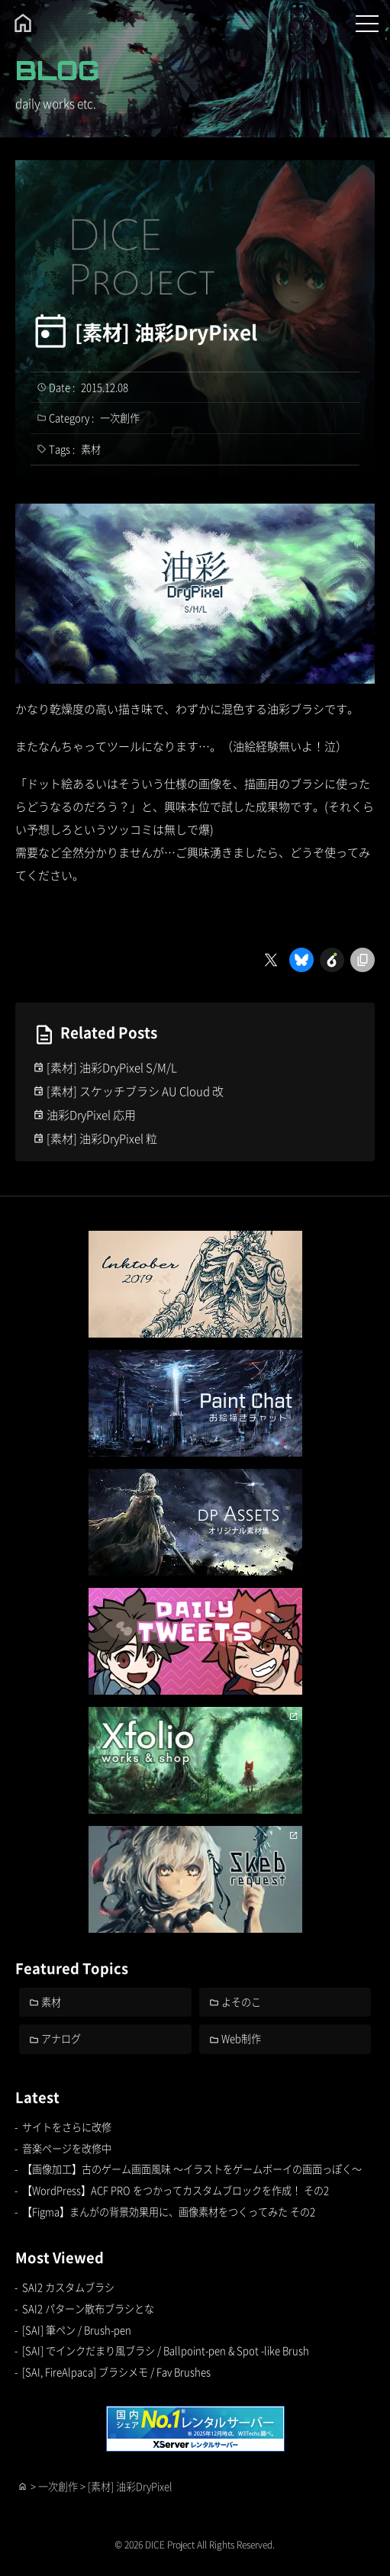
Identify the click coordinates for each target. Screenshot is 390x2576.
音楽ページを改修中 (66, 2148)
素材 (91, 449)
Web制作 (241, 2038)
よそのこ (241, 2002)
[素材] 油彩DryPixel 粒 (102, 1138)
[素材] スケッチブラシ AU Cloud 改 (135, 1091)
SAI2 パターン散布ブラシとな (88, 2308)
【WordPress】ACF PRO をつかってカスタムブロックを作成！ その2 (175, 2190)
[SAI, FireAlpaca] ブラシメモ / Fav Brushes (116, 2372)
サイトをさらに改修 (66, 2127)
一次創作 (120, 418)
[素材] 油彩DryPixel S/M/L (112, 1067)
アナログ (61, 2038)
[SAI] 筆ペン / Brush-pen (76, 2330)
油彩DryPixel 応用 (91, 1114)
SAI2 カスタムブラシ (68, 2287)
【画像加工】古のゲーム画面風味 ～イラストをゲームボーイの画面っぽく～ (192, 2169)
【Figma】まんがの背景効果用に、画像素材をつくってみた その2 (168, 2211)
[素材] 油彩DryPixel (166, 331)
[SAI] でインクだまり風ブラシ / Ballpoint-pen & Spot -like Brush (165, 2350)
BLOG (57, 70)
